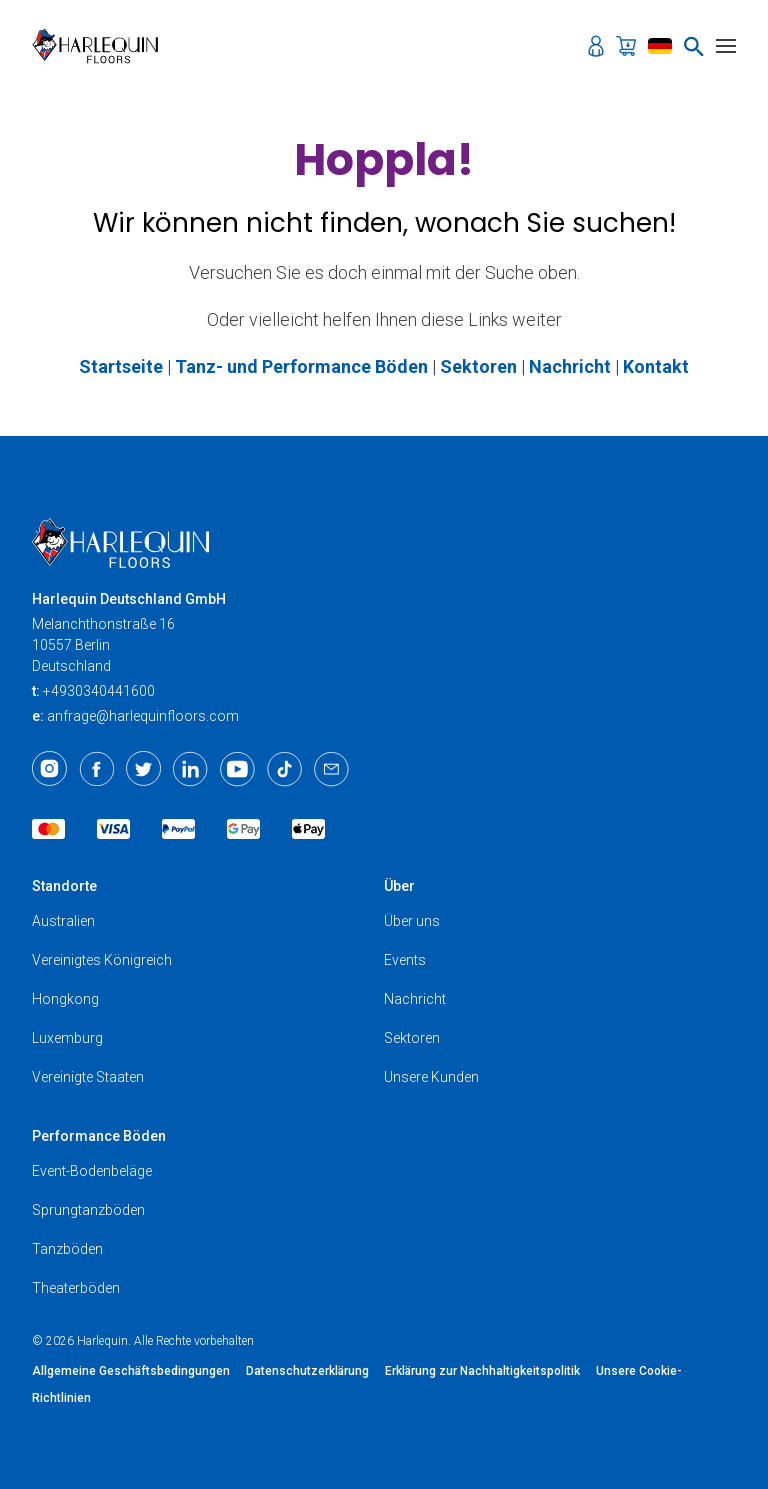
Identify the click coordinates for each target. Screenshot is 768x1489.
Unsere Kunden (431, 1077)
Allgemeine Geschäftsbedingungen (131, 1371)
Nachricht (415, 999)
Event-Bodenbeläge (92, 1171)
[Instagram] (49, 769)
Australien (63, 921)
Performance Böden (99, 1136)
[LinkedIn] (190, 769)
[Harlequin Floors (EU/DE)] (101, 46)
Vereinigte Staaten (88, 1077)
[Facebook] (96, 769)
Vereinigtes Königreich (102, 960)
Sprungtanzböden (88, 1210)
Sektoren (412, 1038)
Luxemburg (67, 1038)
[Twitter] (143, 769)
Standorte (64, 886)
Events (405, 960)
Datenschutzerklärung (307, 1371)
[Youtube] (237, 769)
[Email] (331, 769)
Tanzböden (67, 1249)
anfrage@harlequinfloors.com (143, 716)
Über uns (412, 921)
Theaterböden (76, 1288)
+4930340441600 (99, 691)
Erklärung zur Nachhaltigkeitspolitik (482, 1371)
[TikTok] (284, 769)
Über (399, 886)
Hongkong (65, 999)
